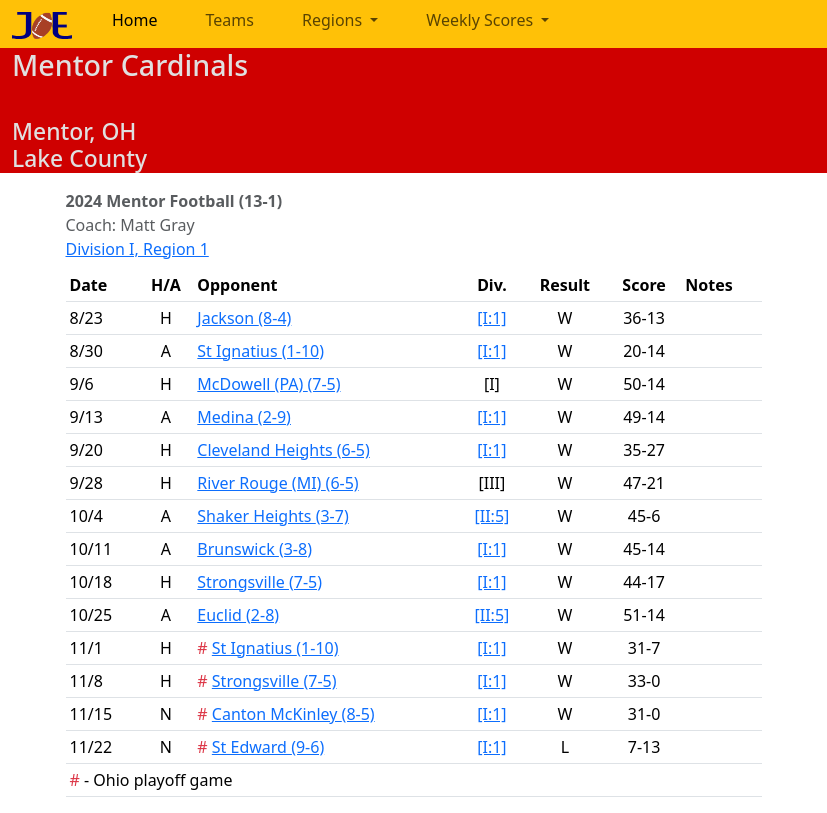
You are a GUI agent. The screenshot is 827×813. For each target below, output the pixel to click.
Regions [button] (334, 20)
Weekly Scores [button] (481, 20)
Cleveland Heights (283, 450)
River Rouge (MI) (277, 483)
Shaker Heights (272, 516)
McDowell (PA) (268, 384)
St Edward (268, 747)
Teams (230, 20)
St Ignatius (260, 351)
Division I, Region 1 (137, 249)
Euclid (238, 615)
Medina (244, 417)
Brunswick (254, 549)
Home (135, 20)
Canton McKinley (293, 714)
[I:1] (491, 318)
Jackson (244, 318)
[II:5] (491, 516)
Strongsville (259, 582)
